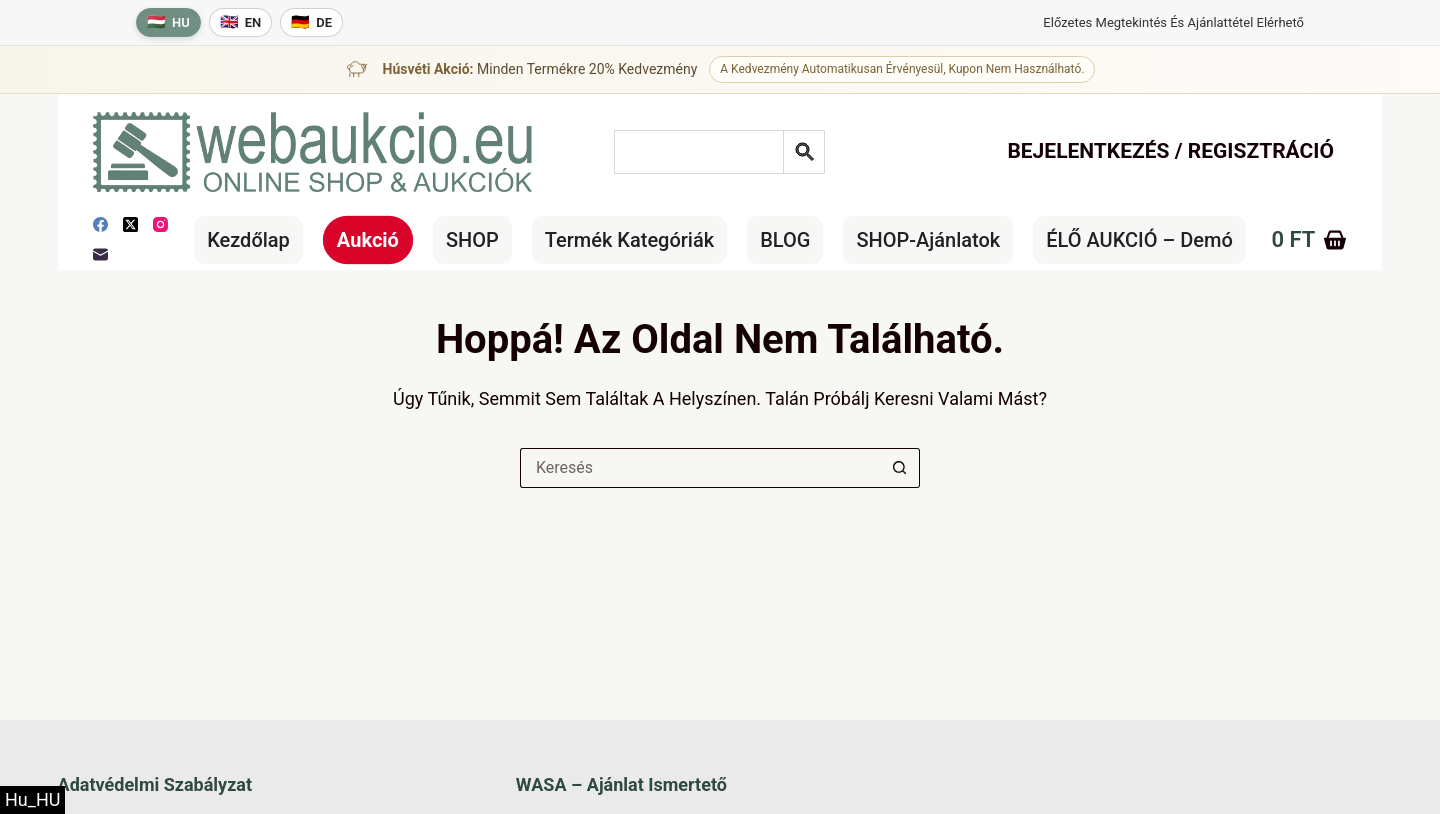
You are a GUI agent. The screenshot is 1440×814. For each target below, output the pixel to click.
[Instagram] (160, 224)
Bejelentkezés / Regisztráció (1170, 151)
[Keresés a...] (700, 468)
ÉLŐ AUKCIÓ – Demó (1139, 240)
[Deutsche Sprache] (311, 22)
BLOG (785, 240)
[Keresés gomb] (900, 468)
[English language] (241, 22)
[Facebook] (100, 224)
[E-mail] (100, 254)
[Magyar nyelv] (168, 22)
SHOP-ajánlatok (928, 240)
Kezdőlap (248, 240)
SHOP (472, 240)
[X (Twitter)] (130, 224)
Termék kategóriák (629, 240)
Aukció (368, 240)
